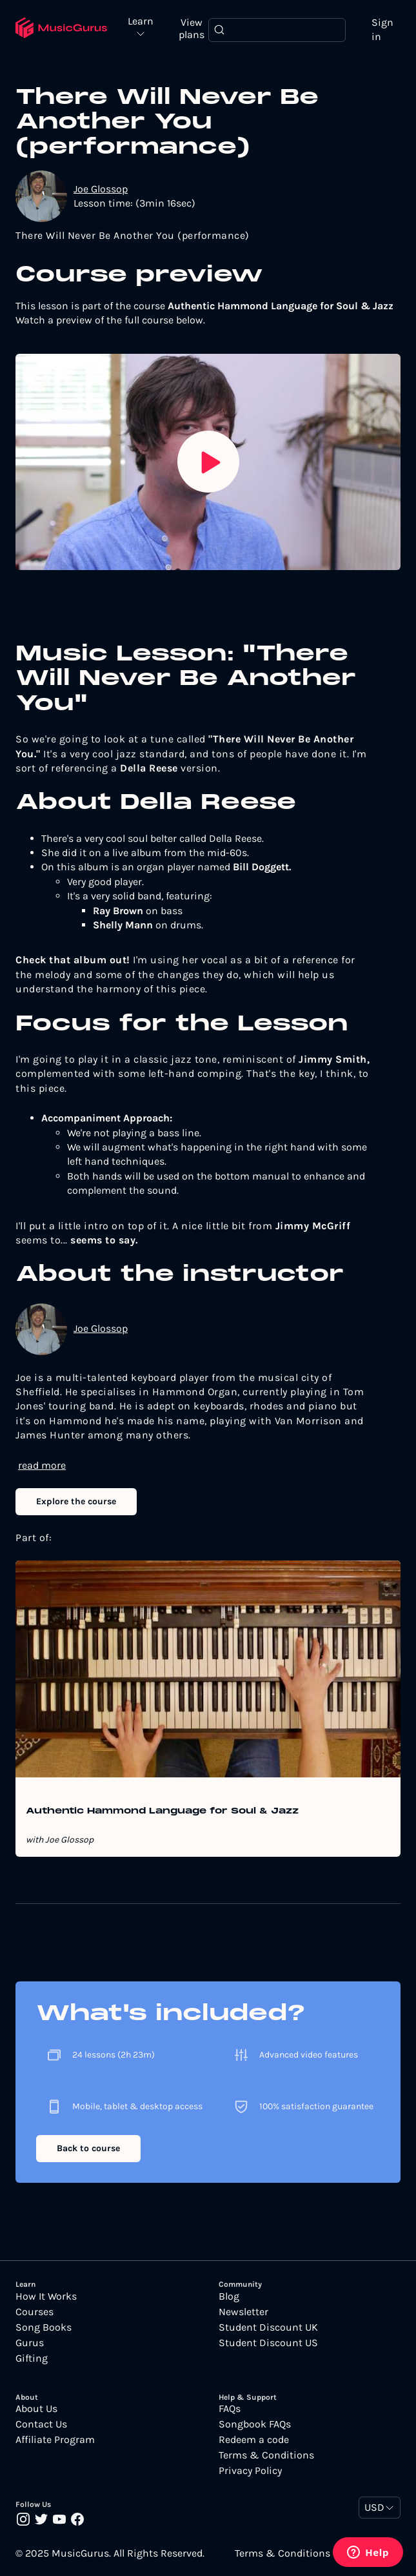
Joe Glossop (101, 189)
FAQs (230, 2409)
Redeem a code (254, 2440)
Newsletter (243, 2312)
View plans (191, 28)
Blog (229, 2296)
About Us (36, 2409)
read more (42, 1465)
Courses (34, 2312)
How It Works (46, 2296)
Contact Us (41, 2424)
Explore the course (76, 1501)
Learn (141, 21)
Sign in (382, 29)
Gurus (29, 2343)
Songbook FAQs (255, 2424)
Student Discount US (268, 2343)
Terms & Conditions (266, 2455)
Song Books (43, 2327)
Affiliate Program (55, 2440)
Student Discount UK (268, 2327)
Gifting (31, 2358)
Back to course (88, 2148)
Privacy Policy (250, 2471)
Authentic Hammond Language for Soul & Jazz (162, 1811)
